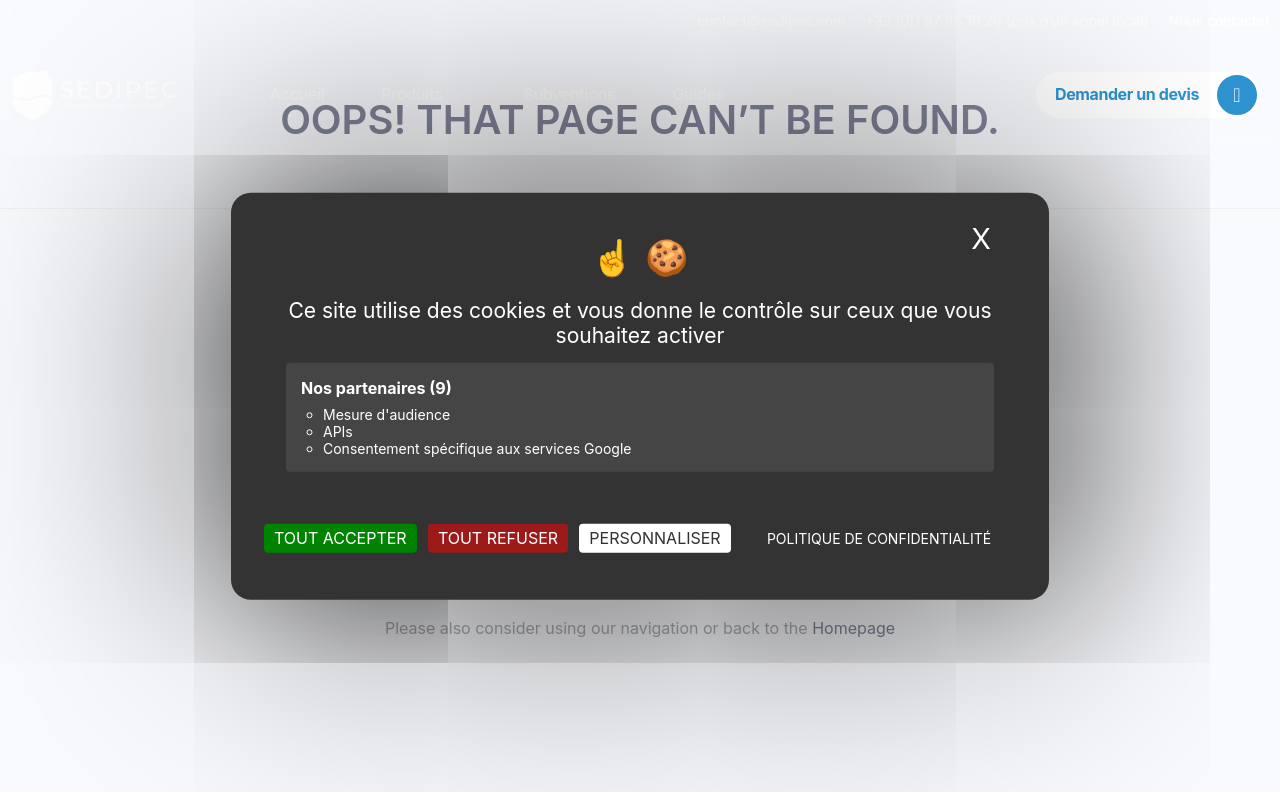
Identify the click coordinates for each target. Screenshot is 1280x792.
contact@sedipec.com (781, 20)
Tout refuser (498, 537)
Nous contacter (1219, 20)
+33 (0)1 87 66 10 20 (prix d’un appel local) (1007, 20)
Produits (423, 95)
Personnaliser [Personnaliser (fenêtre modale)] (654, 537)
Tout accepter (340, 537)
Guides (699, 95)
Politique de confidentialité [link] (879, 537)
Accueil (297, 95)
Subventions (570, 95)
